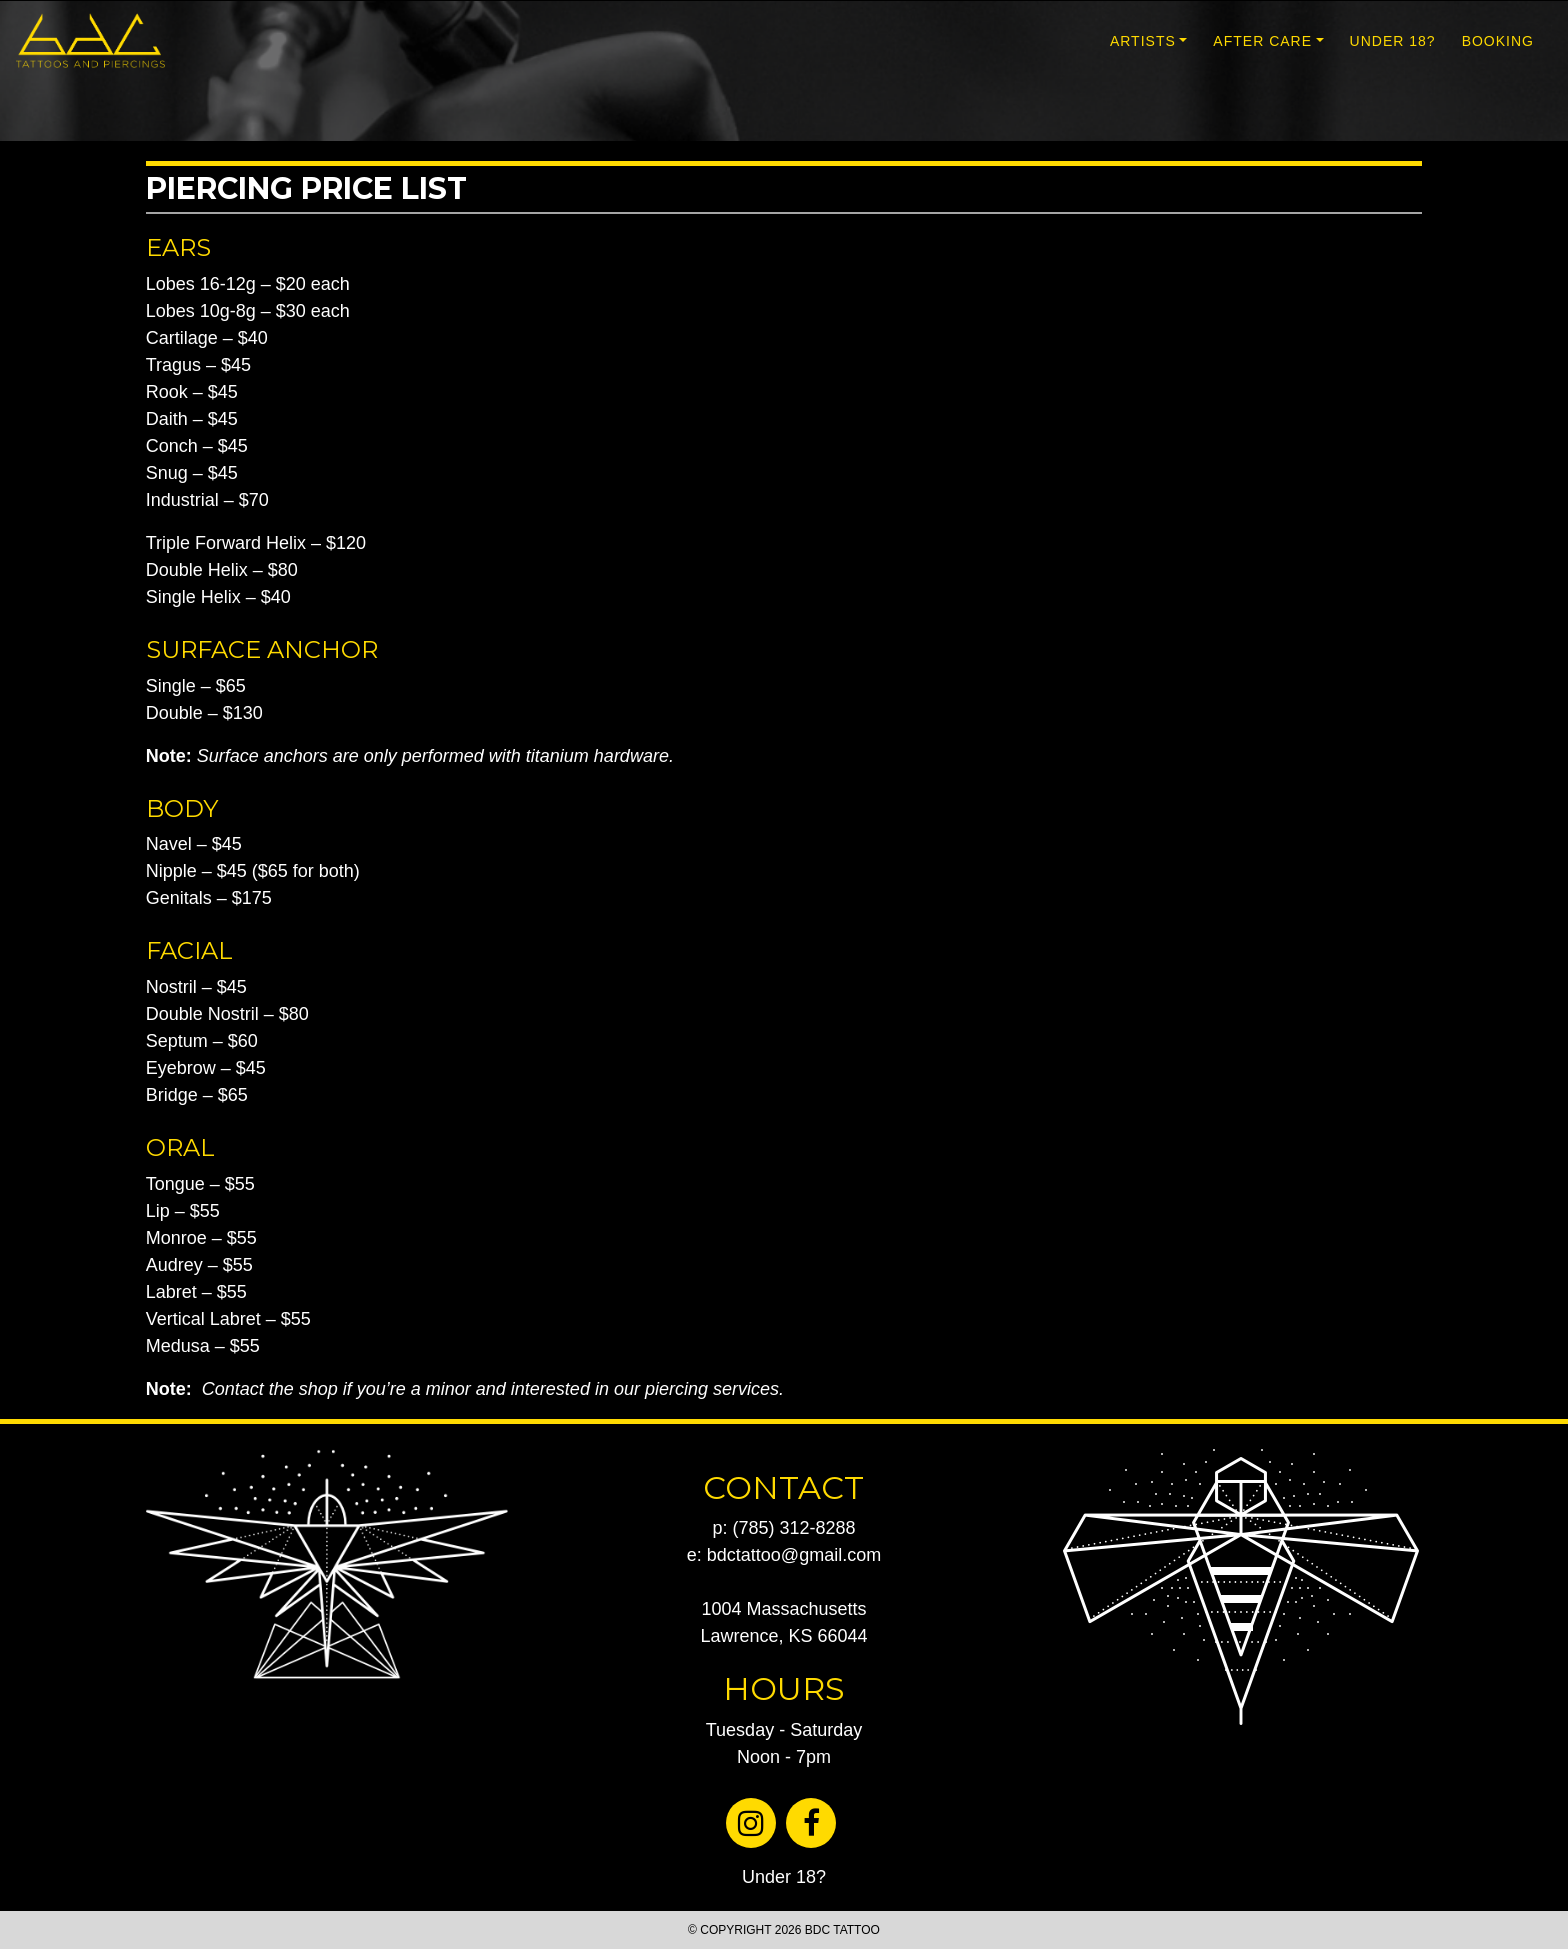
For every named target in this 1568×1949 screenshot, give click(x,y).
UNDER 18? (1393, 41)
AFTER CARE (1262, 41)
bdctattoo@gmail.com (794, 1555)
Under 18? (784, 1877)
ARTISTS (1143, 41)
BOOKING (1498, 41)
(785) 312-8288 (793, 1528)
